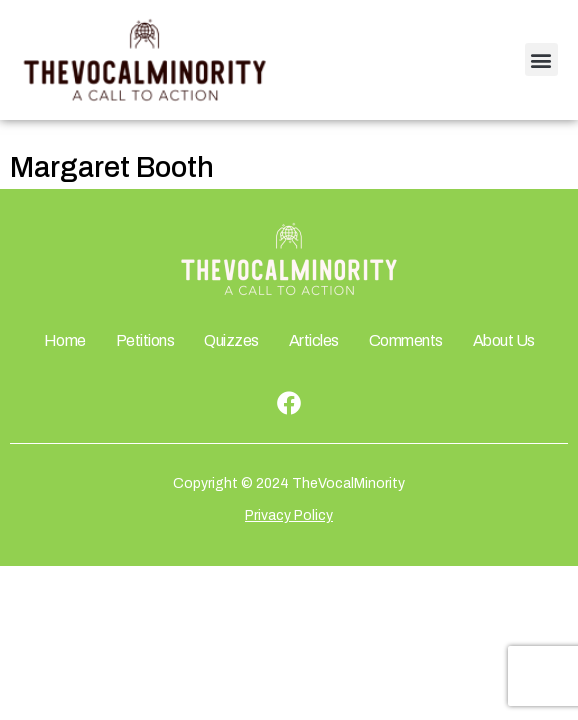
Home (65, 340)
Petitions (145, 340)
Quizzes (231, 340)
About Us (504, 340)
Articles (314, 340)
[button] (541, 59)
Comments (406, 340)
